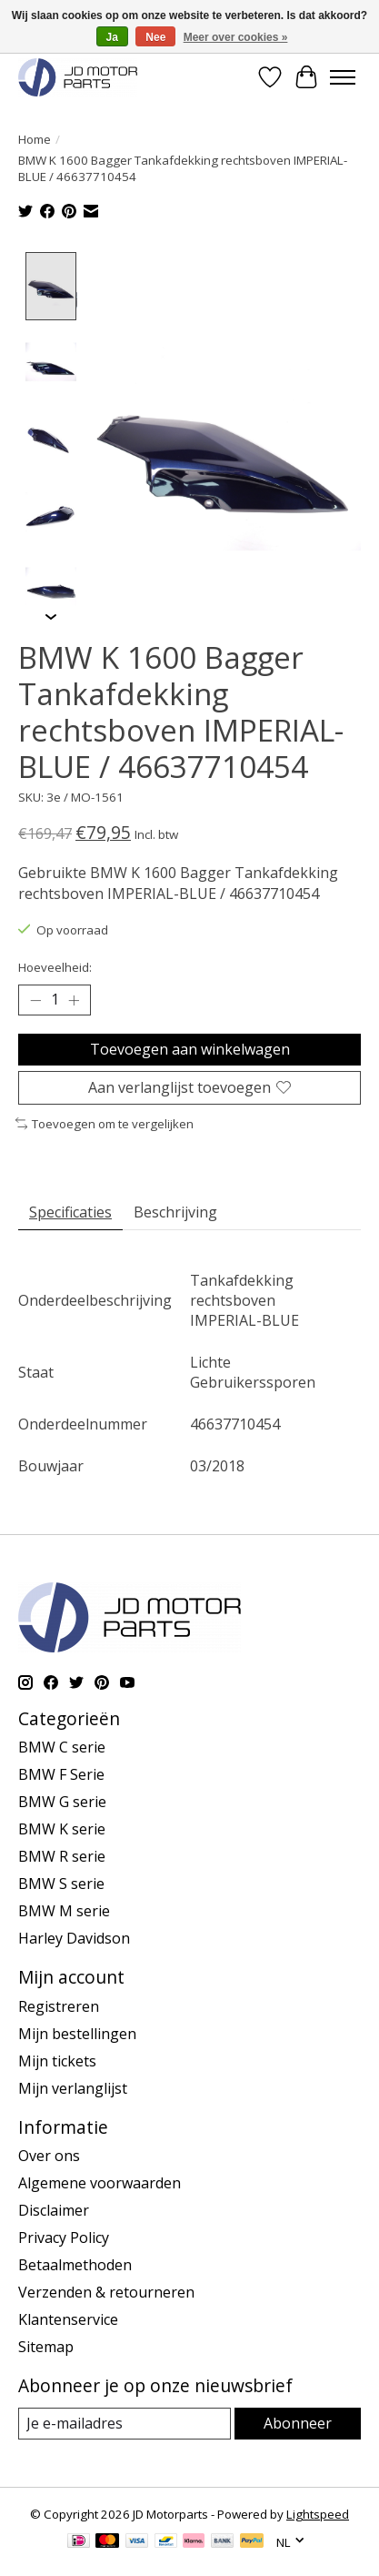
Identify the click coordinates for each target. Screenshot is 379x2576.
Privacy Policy (63, 2237)
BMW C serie (61, 1745)
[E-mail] (124, 2422)
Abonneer (298, 2421)
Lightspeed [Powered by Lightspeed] (317, 2512)
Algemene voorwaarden (99, 2182)
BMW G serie (62, 1800)
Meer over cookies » (236, 37)
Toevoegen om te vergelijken (104, 1122)
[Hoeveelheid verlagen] (35, 998)
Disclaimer (53, 2209)
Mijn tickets (57, 2059)
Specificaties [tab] (70, 1210)
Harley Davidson (74, 1936)
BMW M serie (64, 1909)
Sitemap (46, 2346)
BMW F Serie (61, 1773)
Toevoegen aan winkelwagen (190, 1047)
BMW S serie (61, 1882)
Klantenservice (68, 2318)
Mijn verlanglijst (72, 2086)
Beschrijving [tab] (175, 1210)
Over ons (49, 2155)
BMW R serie (61, 1854)
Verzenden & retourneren (106, 2291)
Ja (112, 37)
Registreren (58, 2005)
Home (34, 139)
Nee (155, 37)
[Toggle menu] (342, 77)
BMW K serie (61, 1827)
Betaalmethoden (75, 2264)
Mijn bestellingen (77, 2032)
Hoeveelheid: (55, 966)
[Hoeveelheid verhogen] (73, 998)
